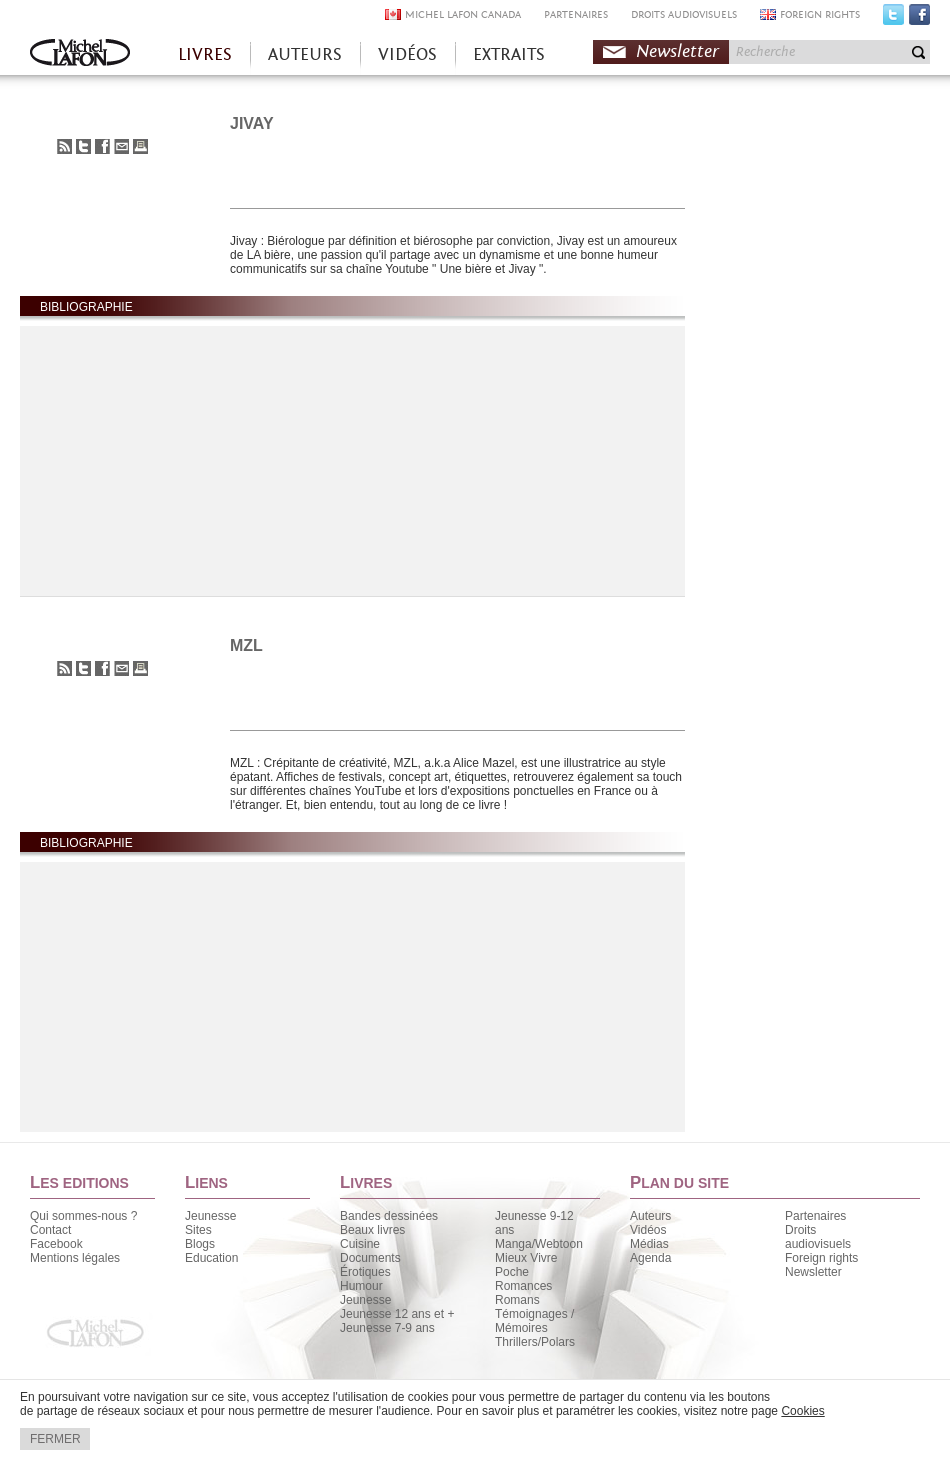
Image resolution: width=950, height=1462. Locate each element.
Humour (361, 1286)
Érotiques (365, 1272)
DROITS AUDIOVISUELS (684, 14)
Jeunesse (210, 1216)
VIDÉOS (407, 54)
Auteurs (650, 1216)
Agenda (650, 1258)
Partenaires (815, 1216)
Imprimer (140, 146)
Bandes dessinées (389, 1216)
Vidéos (648, 1230)
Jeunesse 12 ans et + (397, 1314)
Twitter (893, 19)
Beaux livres (372, 1230)
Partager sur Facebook (102, 146)
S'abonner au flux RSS (64, 146)
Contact (50, 1230)
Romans (517, 1300)
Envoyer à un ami (121, 146)
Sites (198, 1230)
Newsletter (677, 51)
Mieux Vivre (526, 1258)
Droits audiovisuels (818, 1237)
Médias (649, 1244)
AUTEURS (305, 54)
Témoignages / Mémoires (534, 1321)
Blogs (200, 1244)
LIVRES (205, 54)
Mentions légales (75, 1258)
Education (211, 1258)
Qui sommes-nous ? (83, 1216)
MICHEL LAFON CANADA (463, 14)
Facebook (919, 19)
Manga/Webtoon (539, 1244)
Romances (523, 1286)
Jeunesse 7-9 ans (387, 1328)
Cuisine (360, 1244)
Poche (512, 1272)
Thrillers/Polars (535, 1342)
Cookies (802, 1411)
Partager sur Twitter (83, 146)
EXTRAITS (509, 54)
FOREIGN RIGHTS (820, 14)
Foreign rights (821, 1258)
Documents (370, 1258)
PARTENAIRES (576, 14)
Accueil (80, 54)
